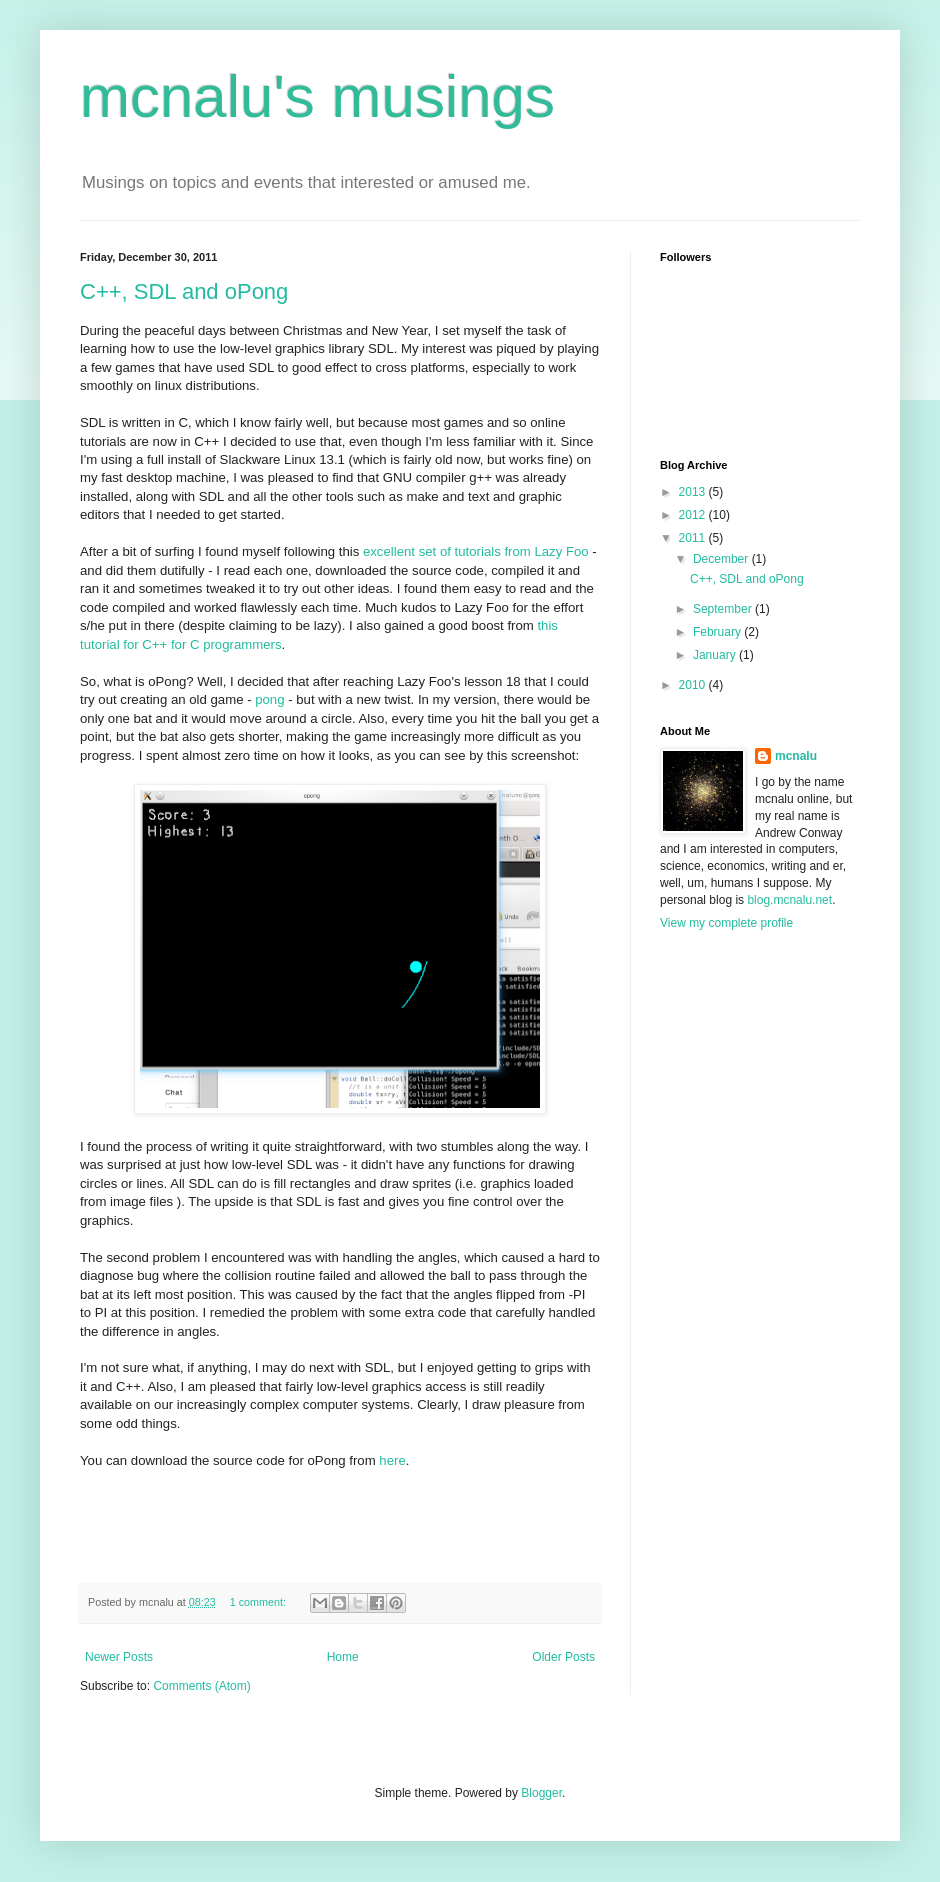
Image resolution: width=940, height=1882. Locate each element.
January (716, 655)
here (392, 1460)
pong (269, 699)
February (718, 632)
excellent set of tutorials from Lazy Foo (476, 551)
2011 (694, 538)
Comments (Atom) (201, 1686)
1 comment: (259, 1602)
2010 (694, 685)
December (722, 559)
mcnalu (796, 756)
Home (343, 1657)
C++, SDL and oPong (184, 291)
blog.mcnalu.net (789, 900)
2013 (694, 492)
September (724, 609)
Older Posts (563, 1657)
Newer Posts (119, 1657)
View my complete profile (726, 923)
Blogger (541, 1793)
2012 (694, 515)
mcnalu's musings (317, 96)
